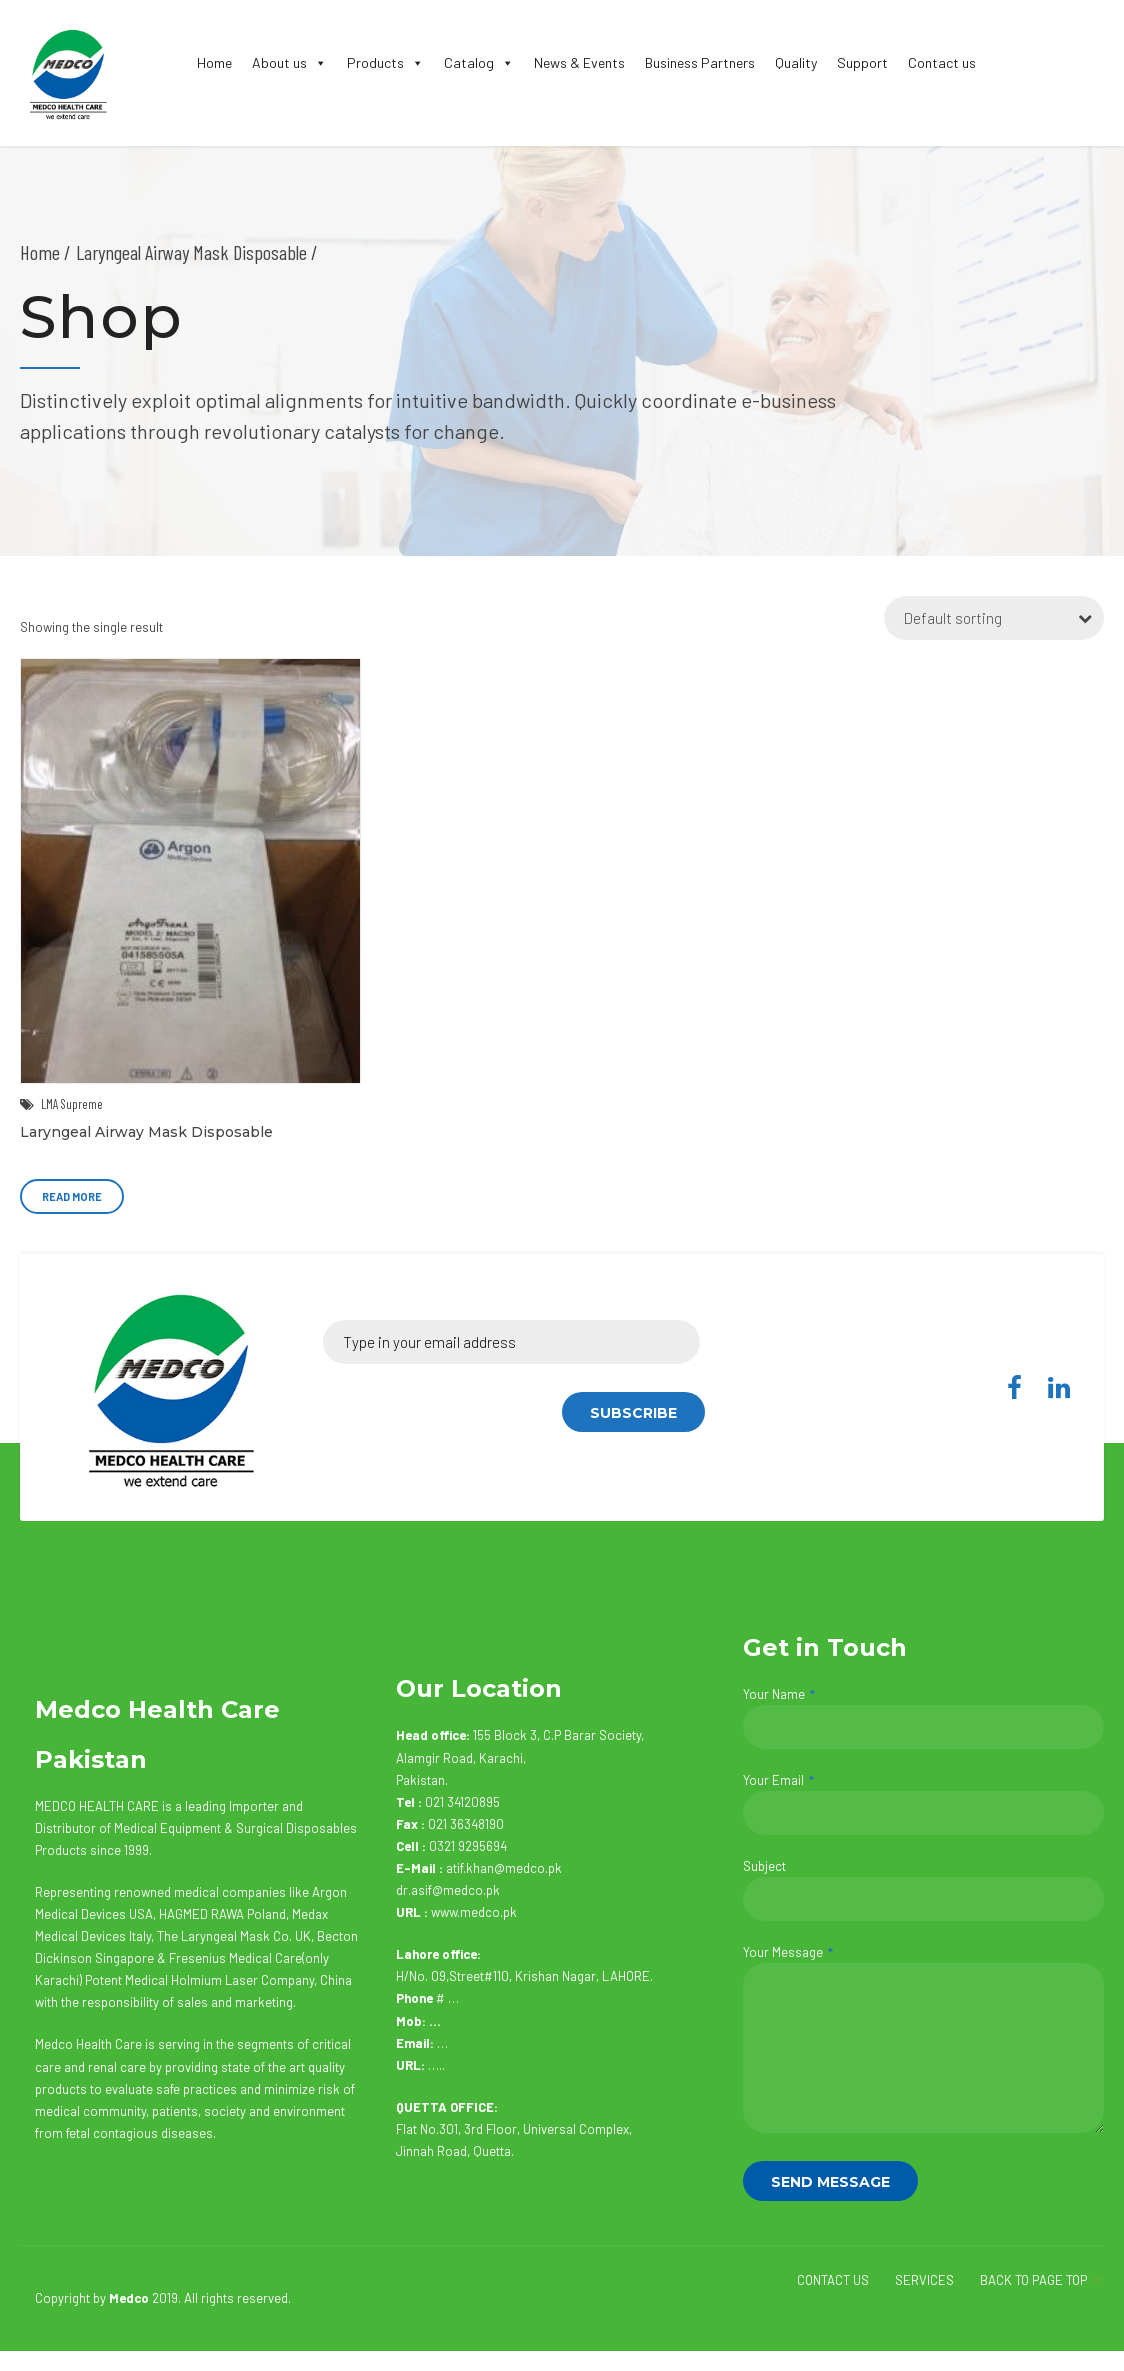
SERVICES (924, 2280)
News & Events (579, 62)
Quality (796, 62)
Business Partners (700, 62)
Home (214, 62)
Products (385, 62)
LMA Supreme (72, 1104)
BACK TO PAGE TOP (1033, 2280)
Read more (72, 1196)
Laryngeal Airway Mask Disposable (146, 1132)
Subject (923, 1889)
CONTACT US (833, 2280)
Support (862, 62)
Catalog (479, 62)
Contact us (942, 62)
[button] (317, 62)
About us (289, 62)
